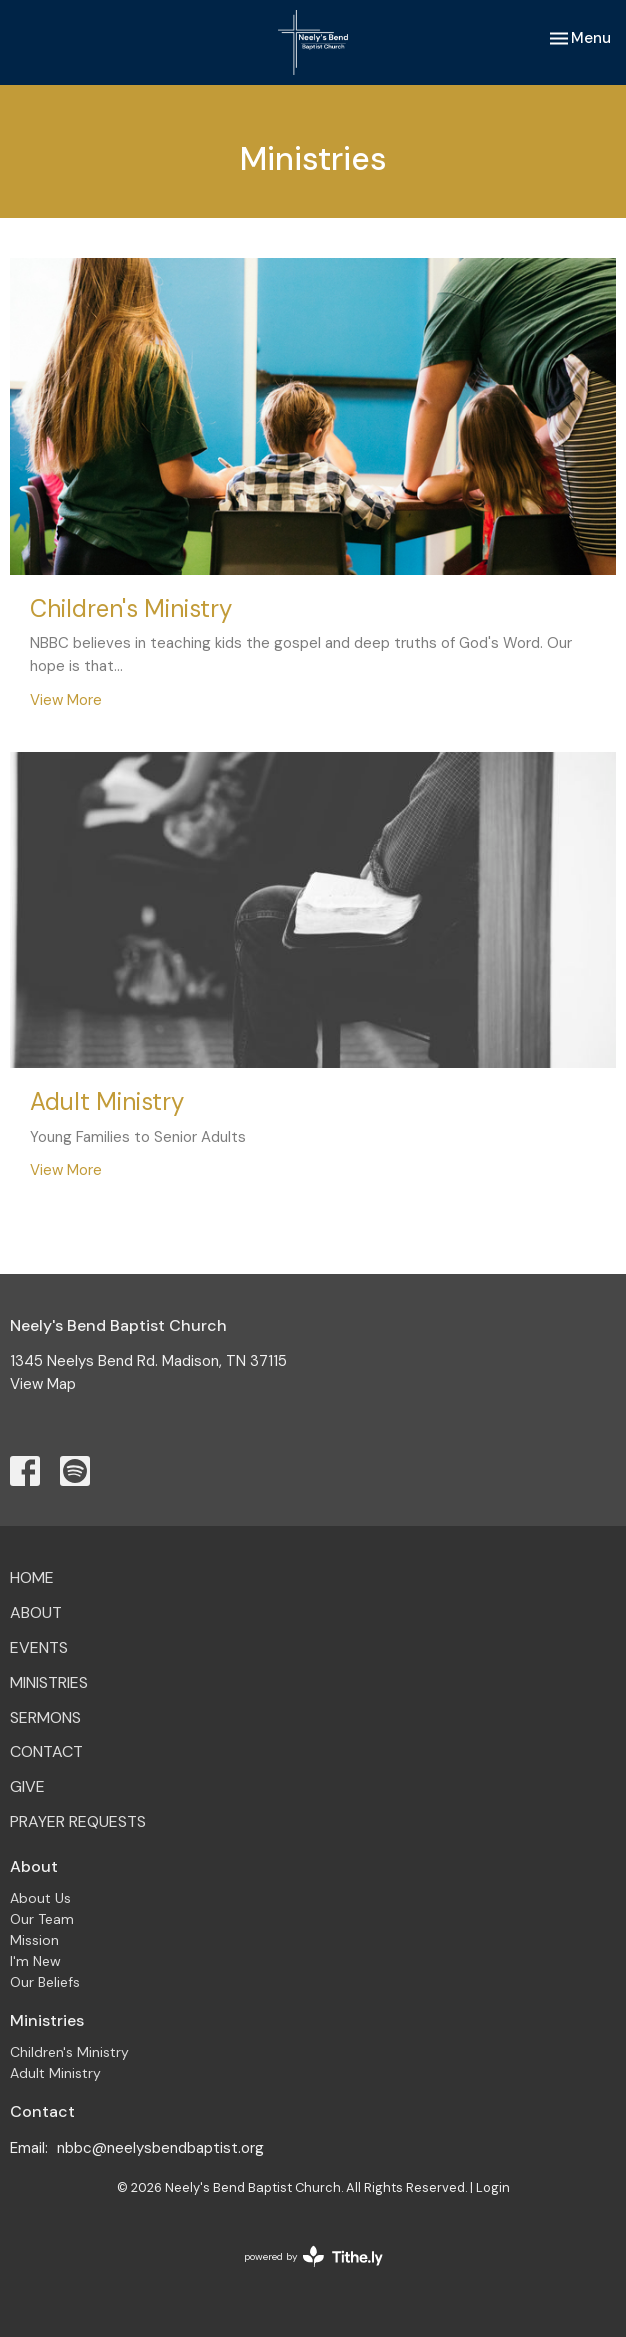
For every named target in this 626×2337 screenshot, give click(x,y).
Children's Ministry (69, 2052)
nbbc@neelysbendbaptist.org (160, 2148)
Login (493, 2187)
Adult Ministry (55, 2073)
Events (39, 1647)
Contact (46, 1751)
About (36, 1612)
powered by (313, 2256)
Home (32, 1577)
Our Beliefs (45, 1982)
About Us (40, 1898)
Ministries (49, 1682)
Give (27, 1786)
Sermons (45, 1717)
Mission (34, 1940)
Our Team (42, 1919)
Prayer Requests (78, 1821)
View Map (43, 1384)
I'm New (35, 1961)
